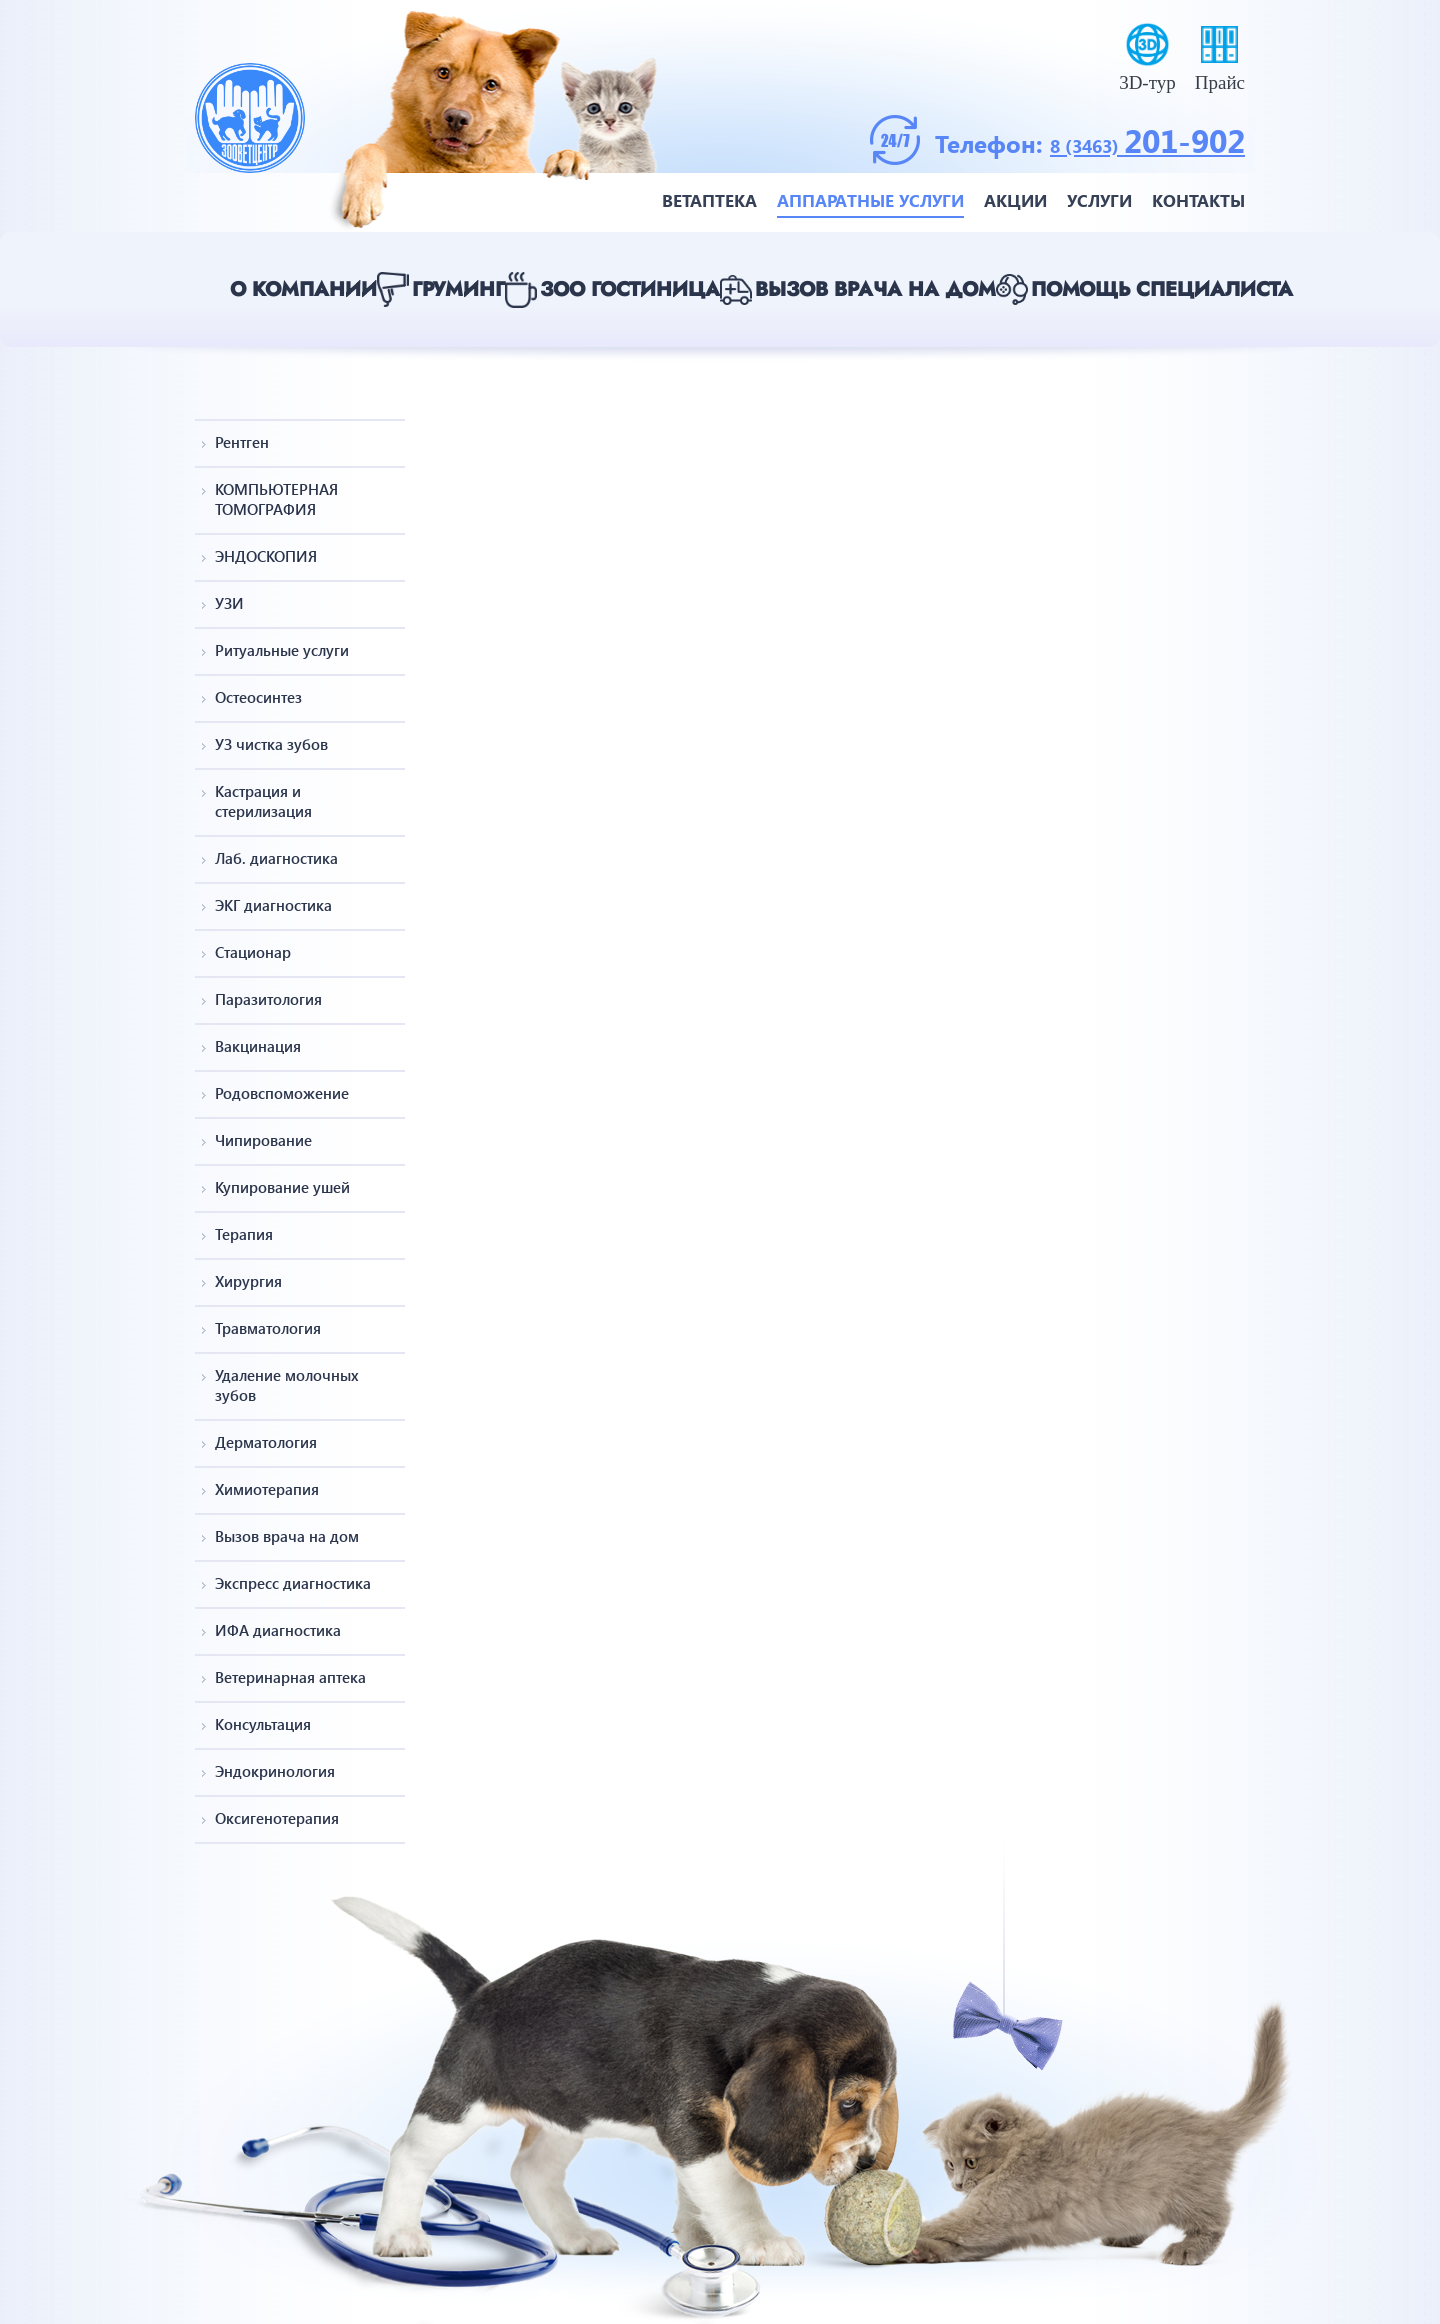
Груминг (458, 289)
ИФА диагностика (278, 1630)
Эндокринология (275, 1771)
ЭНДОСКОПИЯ (266, 556)
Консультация (263, 1724)
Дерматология (266, 1442)
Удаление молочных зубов (287, 1385)
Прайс (1220, 82)
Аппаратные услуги (870, 200)
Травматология (268, 1328)
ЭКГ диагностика (273, 905)
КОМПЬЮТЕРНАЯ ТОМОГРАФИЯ (276, 499)
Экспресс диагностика (293, 1583)
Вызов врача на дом (875, 289)
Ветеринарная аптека (290, 1677)
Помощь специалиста (1162, 289)
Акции (1015, 200)
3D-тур (1147, 82)
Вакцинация (258, 1046)
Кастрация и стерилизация (263, 801)
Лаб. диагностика (276, 858)
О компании (303, 289)
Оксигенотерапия (277, 1818)
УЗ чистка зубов (271, 744)
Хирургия (248, 1281)
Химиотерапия (267, 1489)
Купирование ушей (282, 1187)
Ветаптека (709, 200)
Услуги (1099, 200)
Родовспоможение (282, 1093)
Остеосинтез (258, 697)
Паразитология (268, 999)
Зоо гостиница (630, 289)
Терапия (244, 1234)
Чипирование (263, 1140)
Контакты (1198, 200)
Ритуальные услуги (282, 650)
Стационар (253, 952)
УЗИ (229, 603)
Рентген (242, 442)
